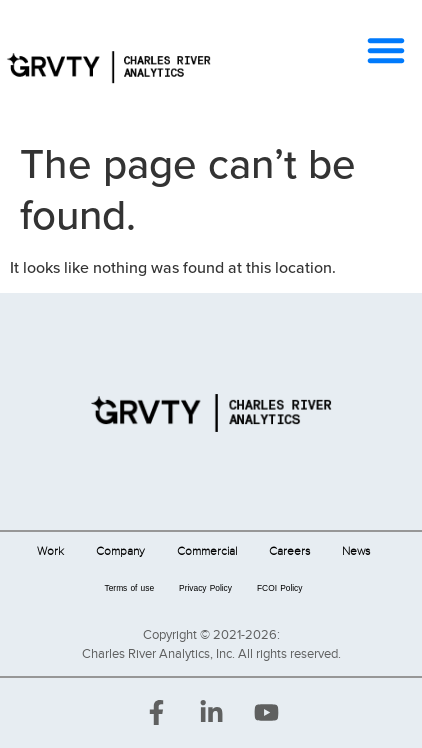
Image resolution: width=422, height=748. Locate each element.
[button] (386, 50)
